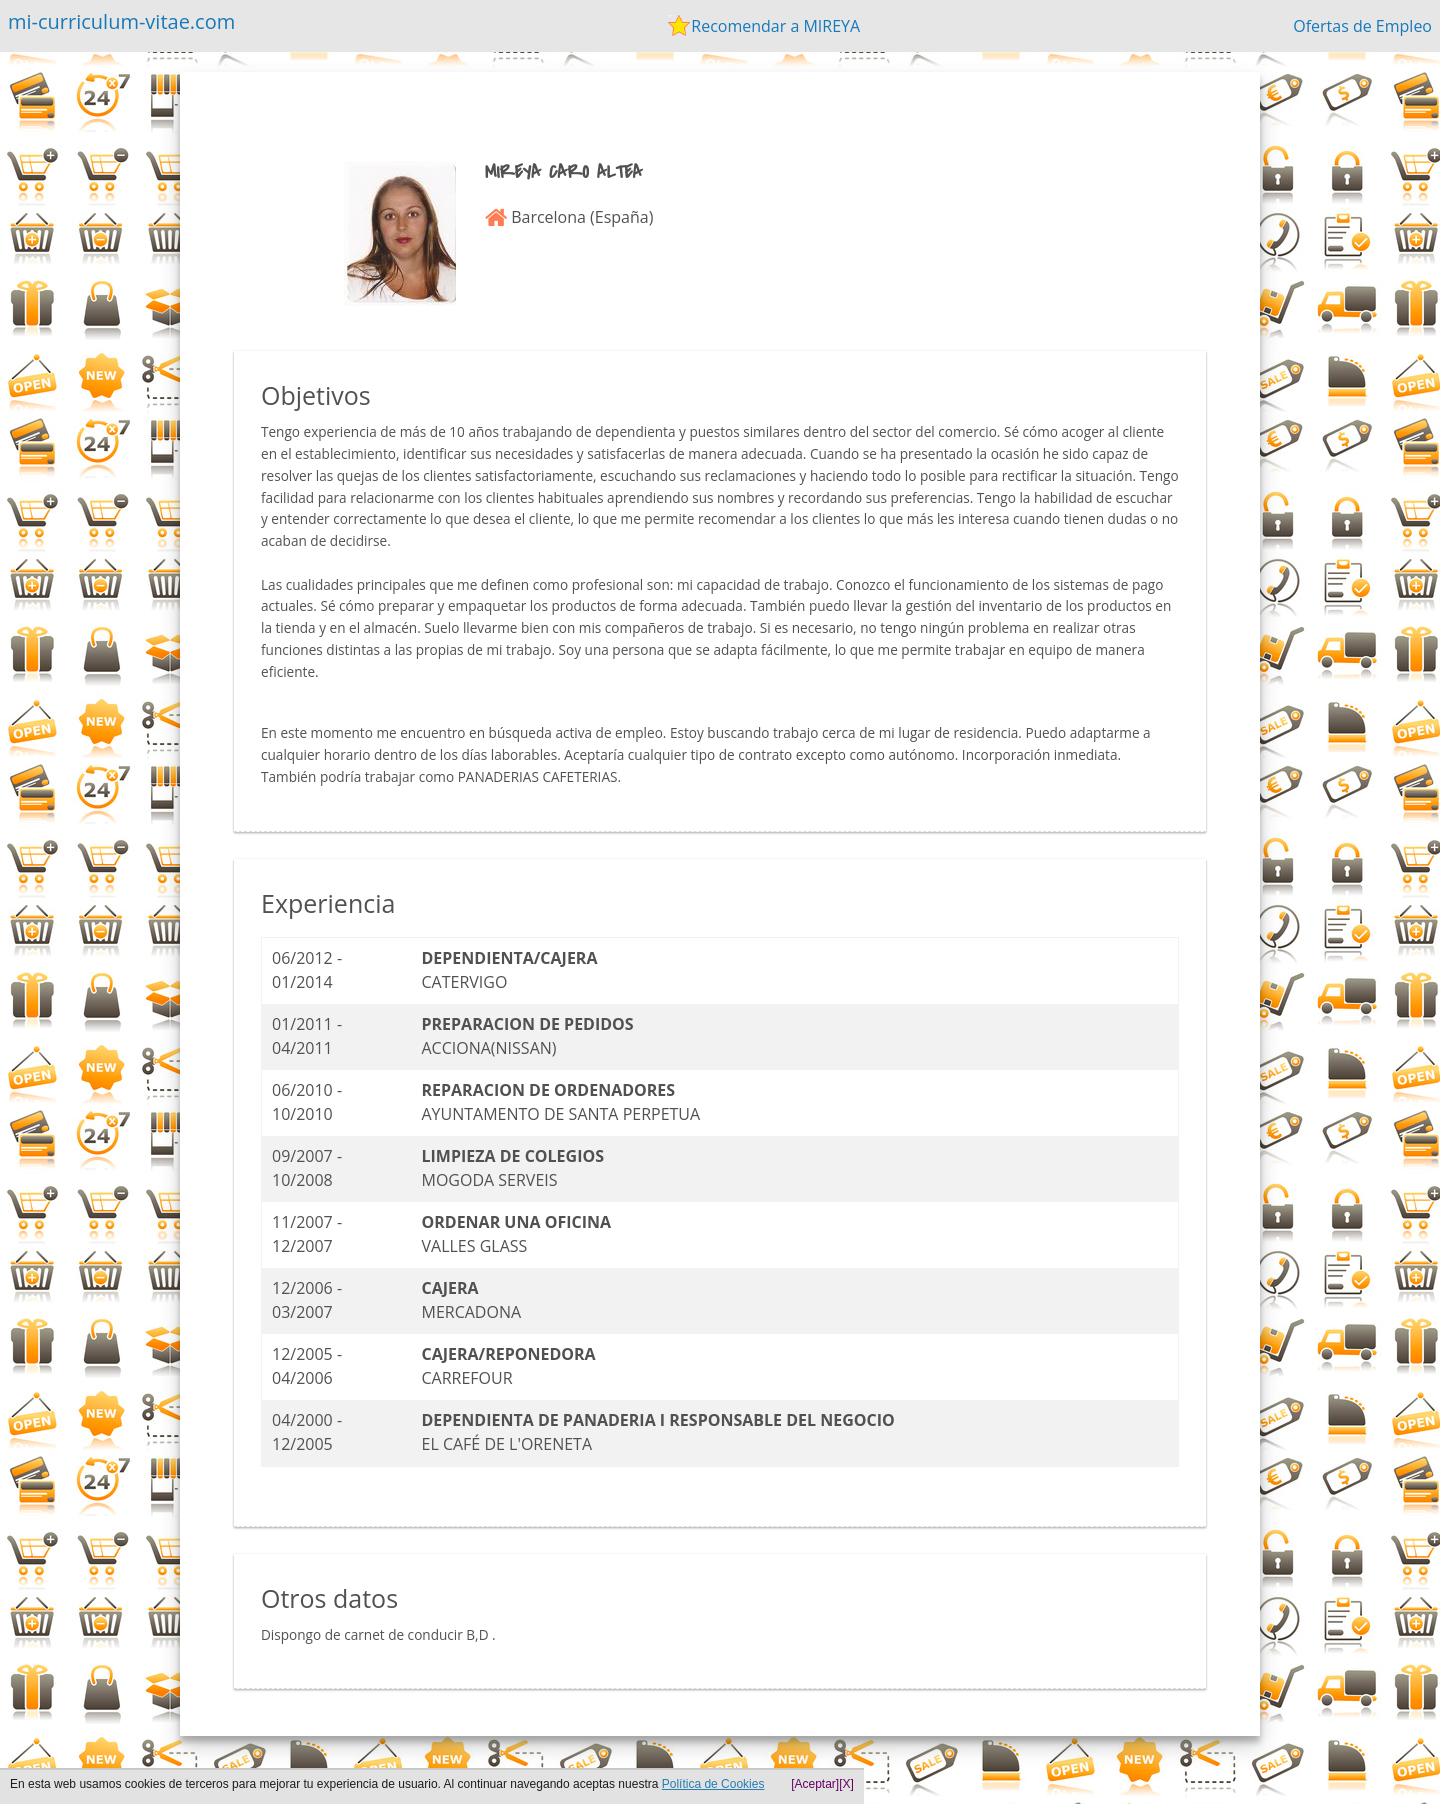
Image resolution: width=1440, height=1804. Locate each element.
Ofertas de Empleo (1362, 26)
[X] (846, 1784)
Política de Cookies (713, 1784)
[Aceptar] (815, 1784)
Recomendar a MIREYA (775, 26)
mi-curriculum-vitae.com (121, 21)
